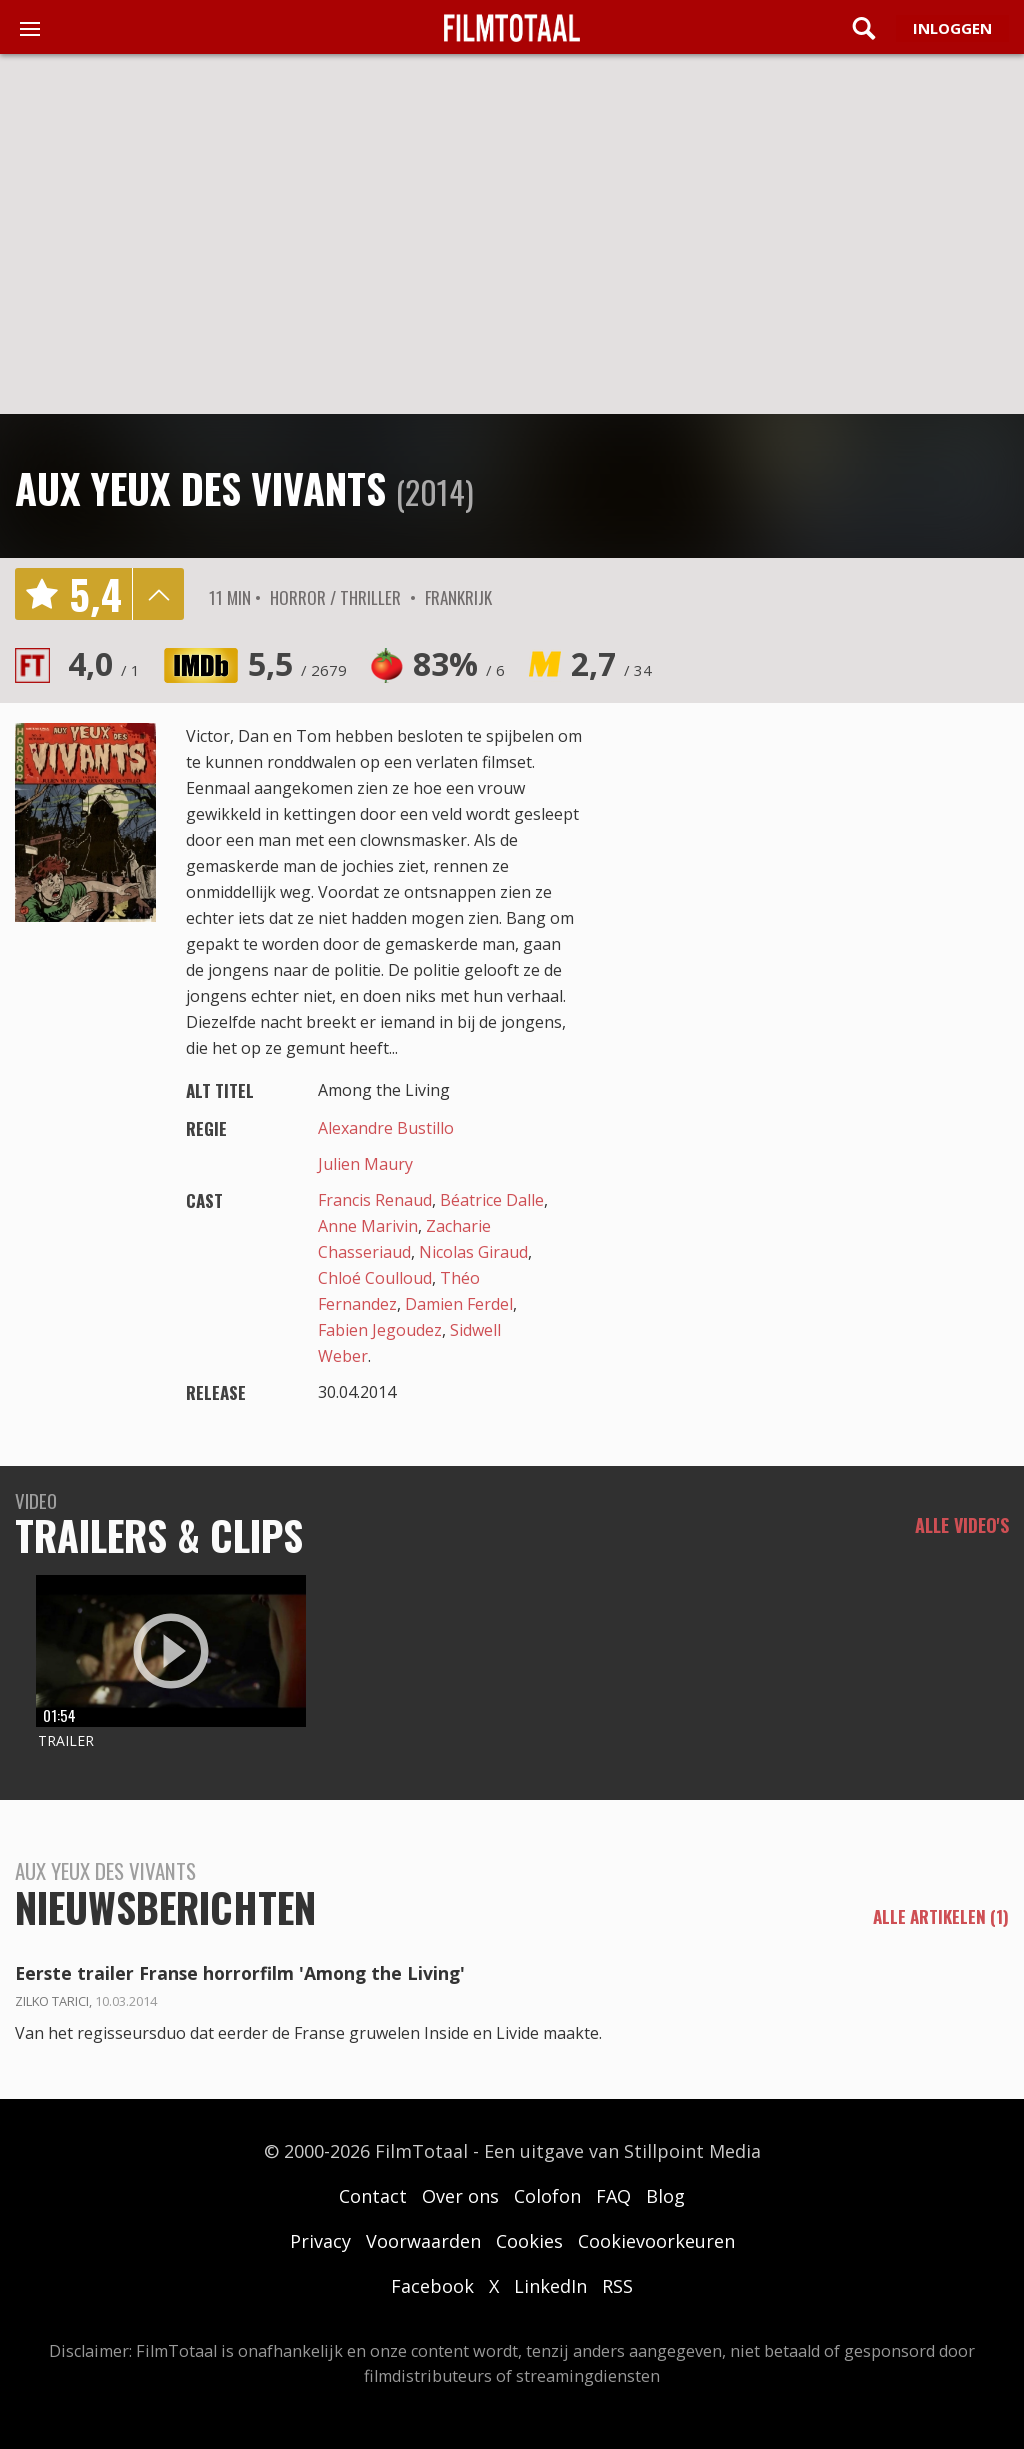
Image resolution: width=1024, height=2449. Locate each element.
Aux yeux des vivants (200, 488)
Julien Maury (365, 1164)
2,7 (611, 663)
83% (459, 663)
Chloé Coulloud (375, 1278)
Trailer (66, 1740)
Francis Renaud (375, 1200)
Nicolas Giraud (473, 1252)
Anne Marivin (368, 1226)
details (158, 594)
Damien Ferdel (459, 1304)
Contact (373, 2196)
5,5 (297, 663)
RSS (617, 2286)
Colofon (547, 2196)
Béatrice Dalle (492, 1200)
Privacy (320, 2241)
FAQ (613, 2196)
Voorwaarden (423, 2241)
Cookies (529, 2241)
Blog (665, 2196)
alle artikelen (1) (941, 1917)
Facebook (432, 2286)
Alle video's (962, 1525)
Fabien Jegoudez (380, 1330)
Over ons (460, 2196)
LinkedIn (550, 2286)
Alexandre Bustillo (386, 1128)
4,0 (104, 663)
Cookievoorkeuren (656, 2241)
